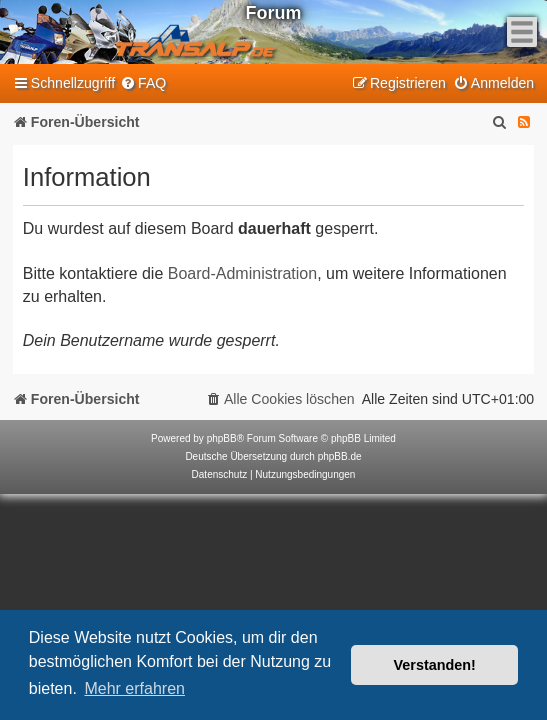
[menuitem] (143, 83)
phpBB (222, 438)
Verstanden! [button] (435, 665)
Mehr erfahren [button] (134, 688)
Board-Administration (242, 273)
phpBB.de (340, 456)
